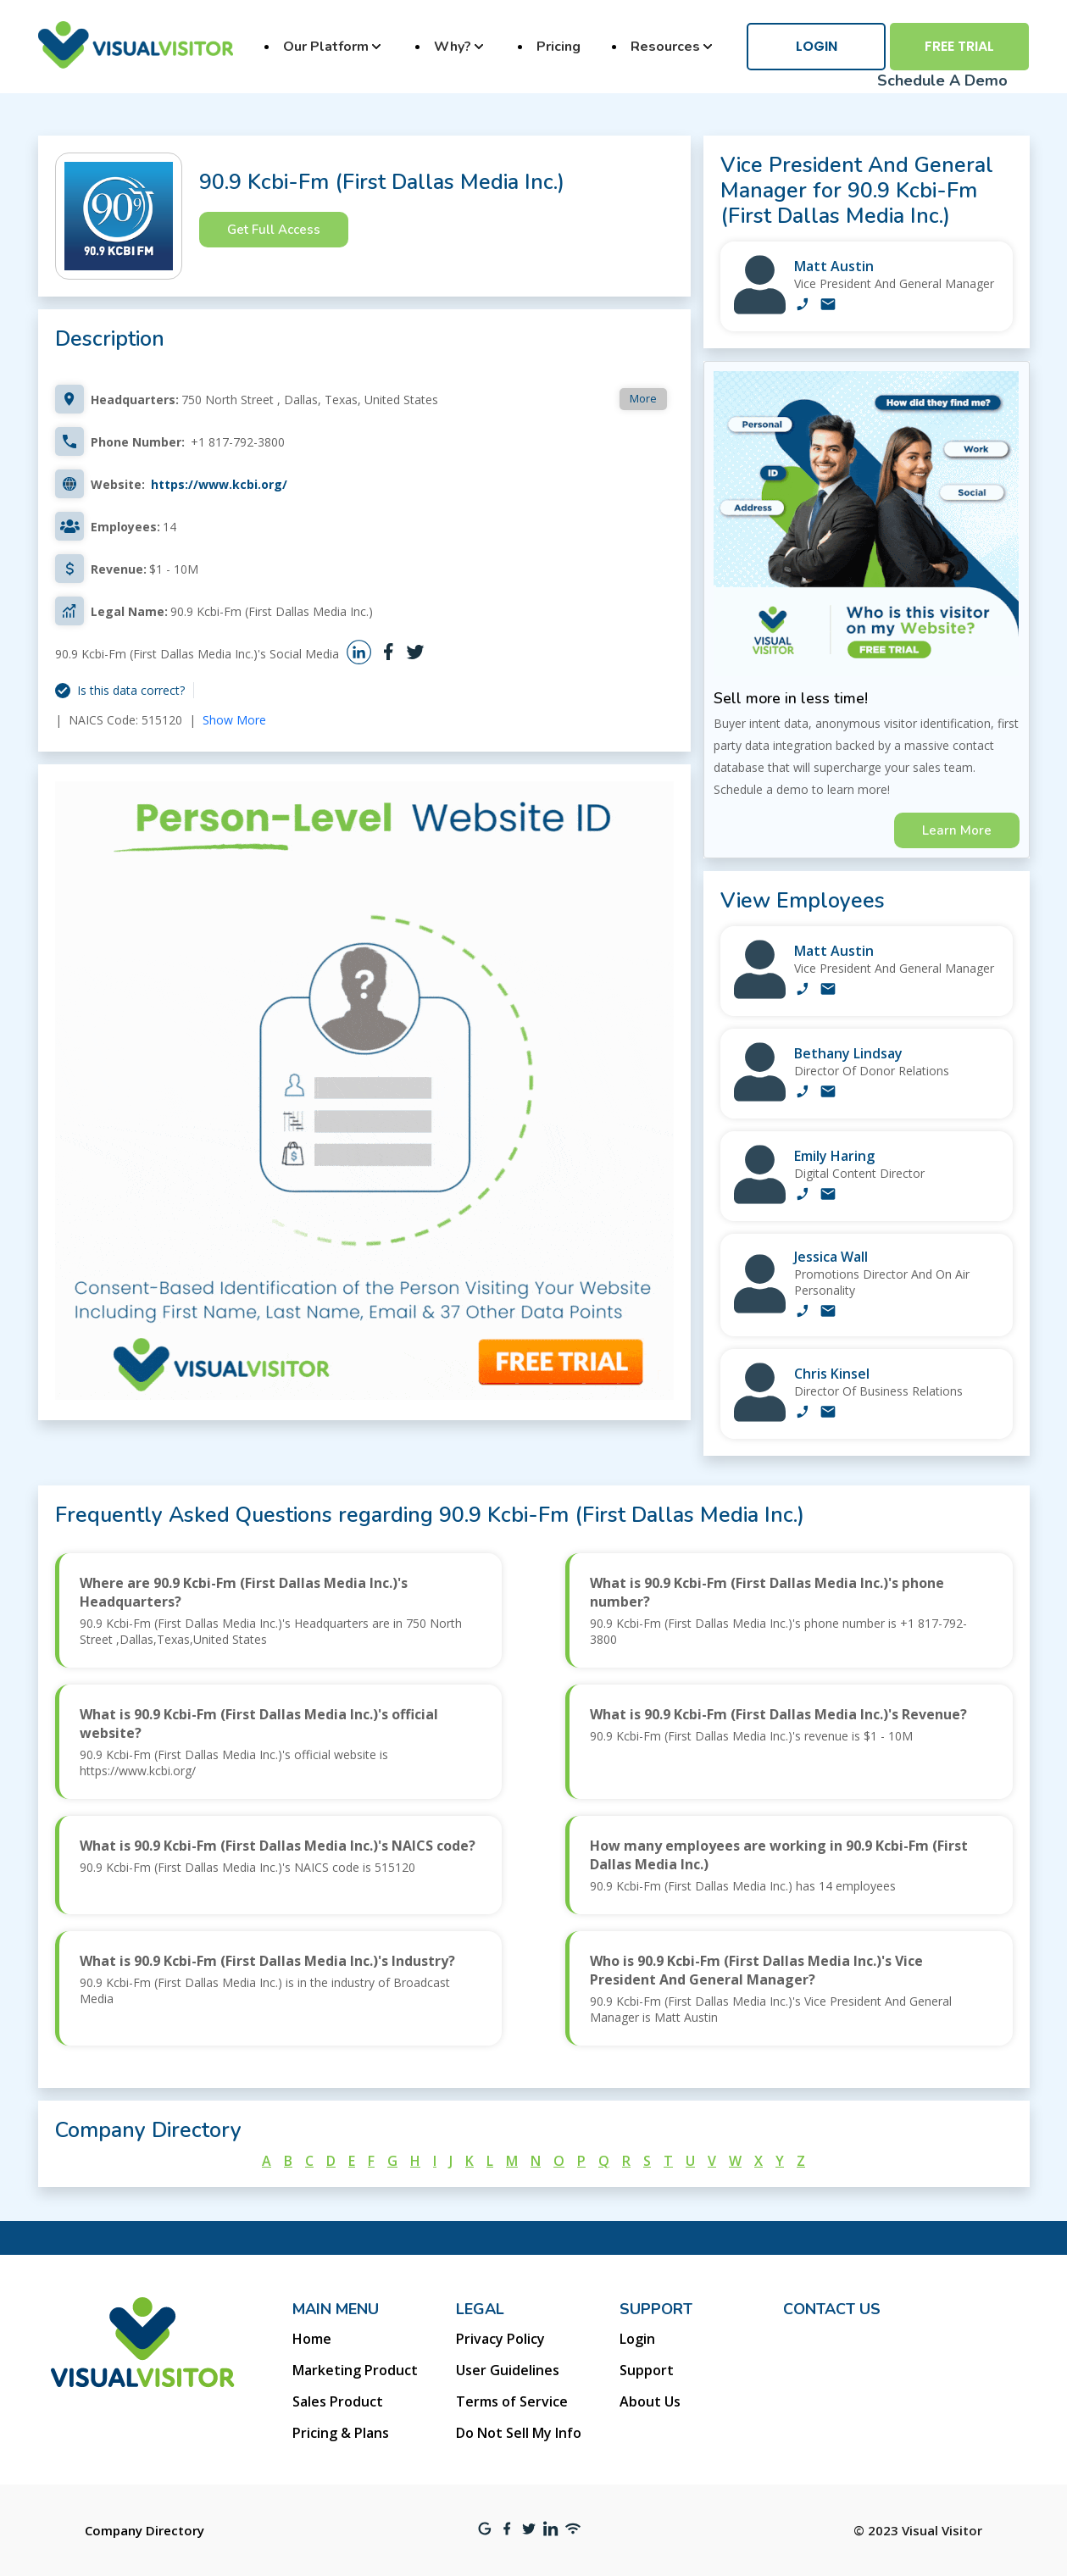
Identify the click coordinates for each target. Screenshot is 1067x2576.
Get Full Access (273, 229)
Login (816, 46)
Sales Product (337, 2401)
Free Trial (959, 46)
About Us (650, 2401)
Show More (234, 720)
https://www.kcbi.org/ (219, 484)
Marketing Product (355, 2370)
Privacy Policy (500, 2338)
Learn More (957, 830)
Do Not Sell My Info (518, 2432)
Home (311, 2338)
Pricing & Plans (340, 2432)
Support (647, 2370)
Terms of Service (512, 2401)
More (643, 398)
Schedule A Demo (942, 80)
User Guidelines (507, 2370)
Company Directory (144, 2530)
